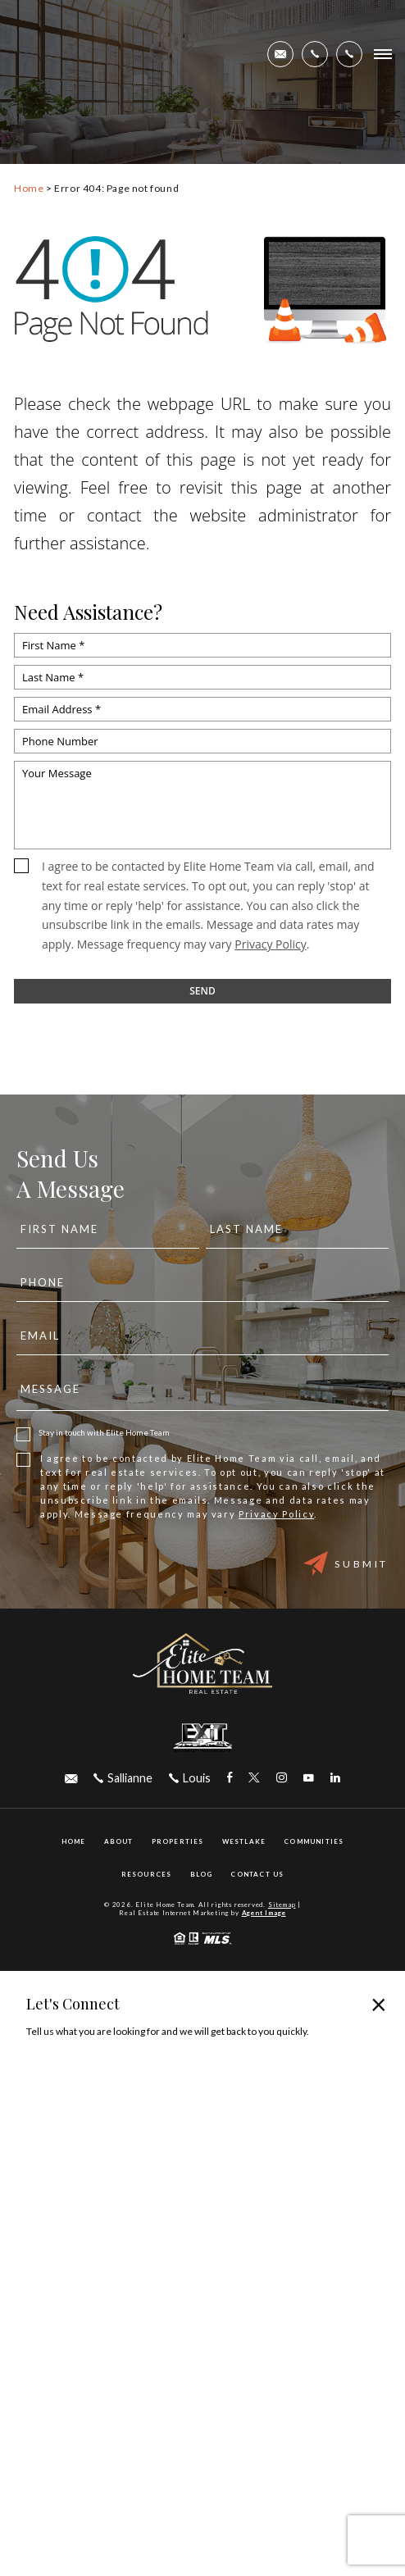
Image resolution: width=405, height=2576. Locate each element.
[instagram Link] (281, 1778)
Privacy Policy (270, 944)
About (119, 1841)
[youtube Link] (308, 1778)
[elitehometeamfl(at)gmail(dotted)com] (280, 54)
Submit (346, 1563)
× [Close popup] (379, 2003)
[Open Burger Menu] (383, 54)
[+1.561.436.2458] (315, 54)
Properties (178, 1841)
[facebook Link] (229, 1778)
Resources (146, 1874)
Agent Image (264, 1913)
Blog (201, 1874)
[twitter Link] (254, 1778)
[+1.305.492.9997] (349, 54)
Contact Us (257, 1874)
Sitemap (282, 1904)
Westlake (244, 1841)
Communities (314, 1841)
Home (73, 1841)
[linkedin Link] (335, 1778)
